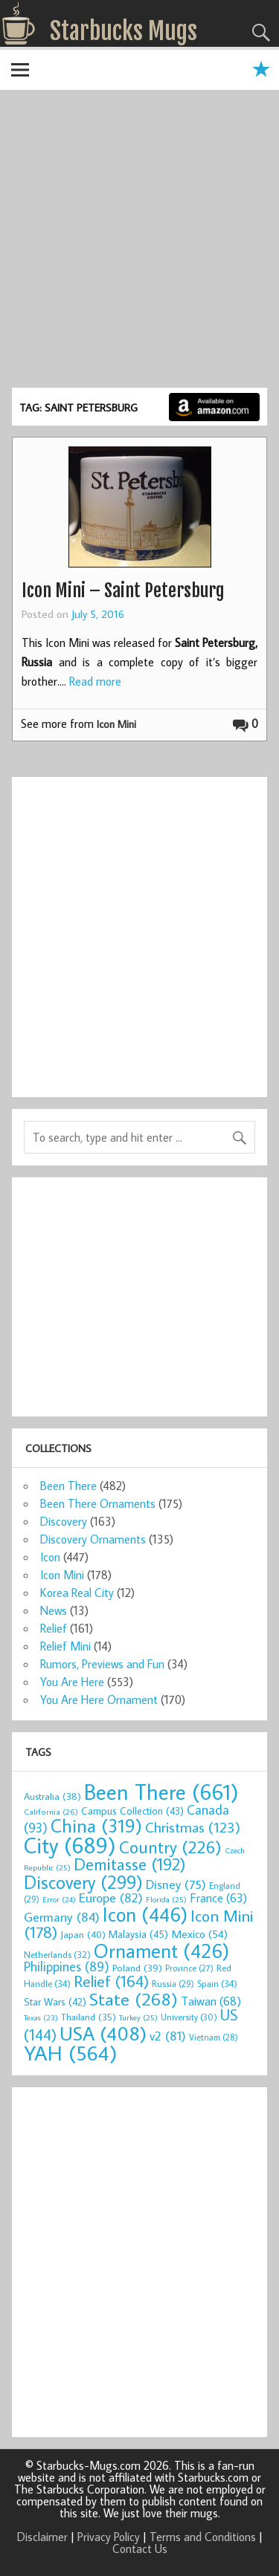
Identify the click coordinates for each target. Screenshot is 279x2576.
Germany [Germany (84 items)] (62, 1916)
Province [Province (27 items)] (189, 1968)
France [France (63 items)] (218, 1897)
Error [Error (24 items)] (59, 1899)
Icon (50, 1556)
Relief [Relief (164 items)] (111, 1981)
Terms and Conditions (203, 2536)
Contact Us (139, 2548)
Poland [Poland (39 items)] (137, 1967)
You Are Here (72, 1681)
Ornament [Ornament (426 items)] (161, 1950)
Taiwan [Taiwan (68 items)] (211, 2001)
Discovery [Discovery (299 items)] (83, 1882)
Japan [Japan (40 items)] (83, 1934)
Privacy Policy (108, 2536)
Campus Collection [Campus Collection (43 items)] (132, 1811)
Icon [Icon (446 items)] (145, 1914)
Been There (68, 1485)
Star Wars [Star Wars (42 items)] (55, 2002)
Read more (95, 681)
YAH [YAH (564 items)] (70, 2052)
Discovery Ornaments (93, 1539)
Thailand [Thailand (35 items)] (88, 2017)
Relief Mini (65, 1646)
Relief (53, 1628)
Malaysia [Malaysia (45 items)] (138, 1934)
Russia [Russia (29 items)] (173, 1983)
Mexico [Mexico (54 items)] (199, 1933)
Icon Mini (116, 724)
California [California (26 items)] (51, 1811)
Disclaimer (42, 2536)
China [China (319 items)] (96, 1825)
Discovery (63, 1521)
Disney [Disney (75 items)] (176, 1884)
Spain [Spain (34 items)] (217, 1983)
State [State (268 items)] (133, 1998)
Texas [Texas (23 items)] (41, 2017)
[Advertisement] (139, 241)
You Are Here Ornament (99, 1699)
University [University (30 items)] (189, 2017)
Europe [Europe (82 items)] (111, 1897)
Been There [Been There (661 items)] (161, 1791)
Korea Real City (77, 1592)
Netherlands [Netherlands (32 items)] (57, 1954)
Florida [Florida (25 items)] (166, 1899)
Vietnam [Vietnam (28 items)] (213, 2037)
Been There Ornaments (97, 1503)
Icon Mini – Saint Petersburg (123, 590)
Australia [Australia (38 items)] (52, 1796)
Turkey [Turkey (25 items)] (138, 2017)
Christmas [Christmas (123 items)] (192, 1827)
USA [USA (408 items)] (103, 2033)
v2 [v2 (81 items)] (168, 2035)
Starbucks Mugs (123, 31)
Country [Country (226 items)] (170, 1846)
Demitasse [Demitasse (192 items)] (130, 1864)
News (53, 1610)
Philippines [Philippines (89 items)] (66, 1966)
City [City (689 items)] (70, 1845)
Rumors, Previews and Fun (102, 1663)
